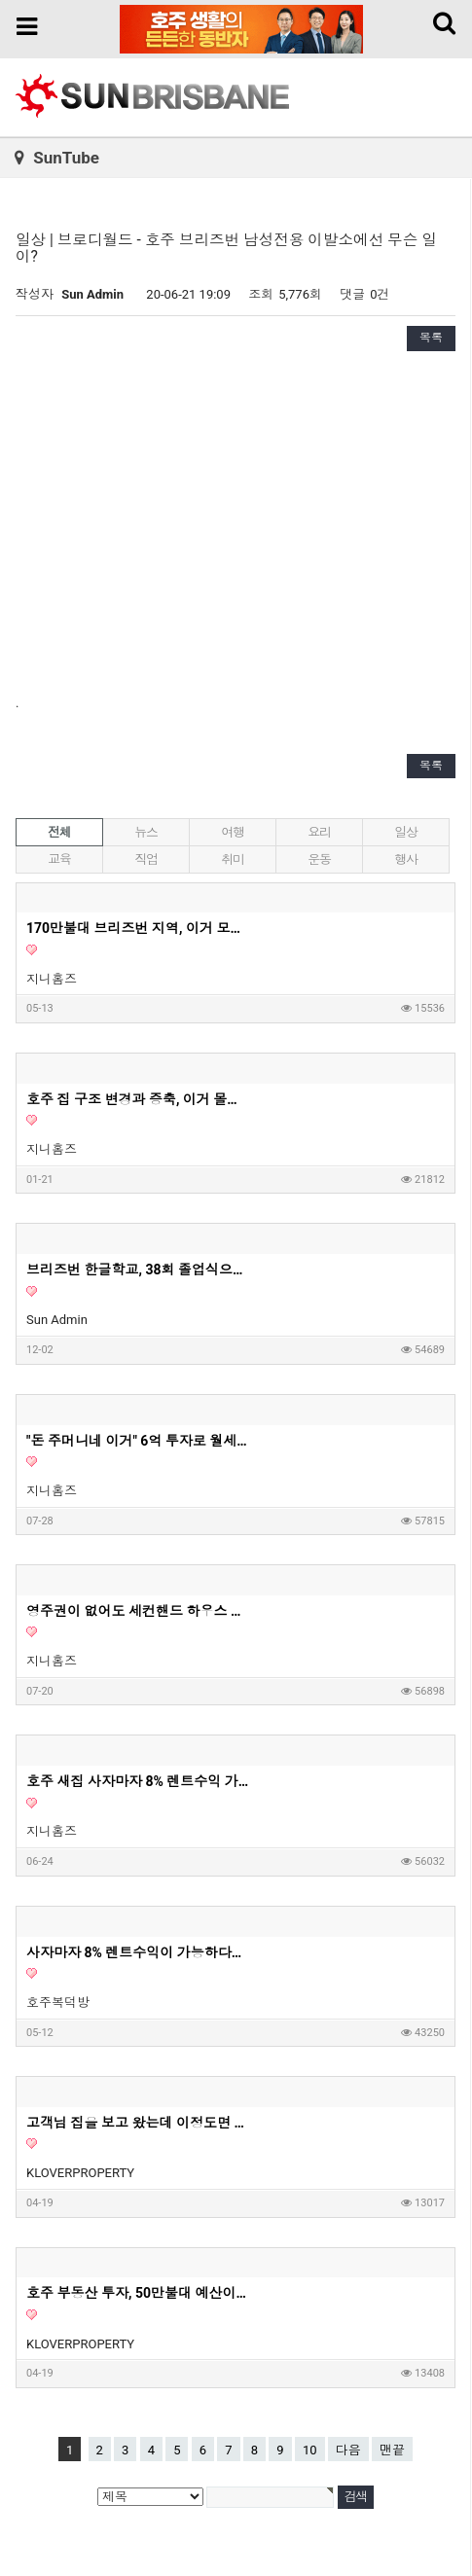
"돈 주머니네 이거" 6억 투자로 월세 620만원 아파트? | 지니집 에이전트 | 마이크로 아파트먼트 (138, 1441)
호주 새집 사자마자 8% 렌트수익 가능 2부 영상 (138, 1781)
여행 (232, 832)
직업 (145, 859)
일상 (405, 832)
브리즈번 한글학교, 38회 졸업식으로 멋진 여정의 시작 (138, 1269)
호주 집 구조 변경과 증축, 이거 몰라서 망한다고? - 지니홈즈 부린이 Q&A (138, 1099)
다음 (348, 2450)
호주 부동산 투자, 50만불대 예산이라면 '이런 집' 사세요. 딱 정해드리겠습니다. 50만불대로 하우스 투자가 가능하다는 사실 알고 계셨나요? (138, 2293)
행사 (405, 859)
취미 (232, 859)
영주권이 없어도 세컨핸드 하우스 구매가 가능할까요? (138, 1611)
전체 (59, 832)
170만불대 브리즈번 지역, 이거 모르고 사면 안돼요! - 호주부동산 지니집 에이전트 (138, 928)
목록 (431, 337)
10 (310, 2450)
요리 (319, 832)
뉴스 (145, 832)
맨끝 (392, 2450)
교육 (59, 859)
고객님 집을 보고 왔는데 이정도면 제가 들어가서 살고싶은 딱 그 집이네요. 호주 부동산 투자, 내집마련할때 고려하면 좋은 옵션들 (138, 2122)
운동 (319, 859)
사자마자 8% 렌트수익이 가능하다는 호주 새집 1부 (138, 1952)
